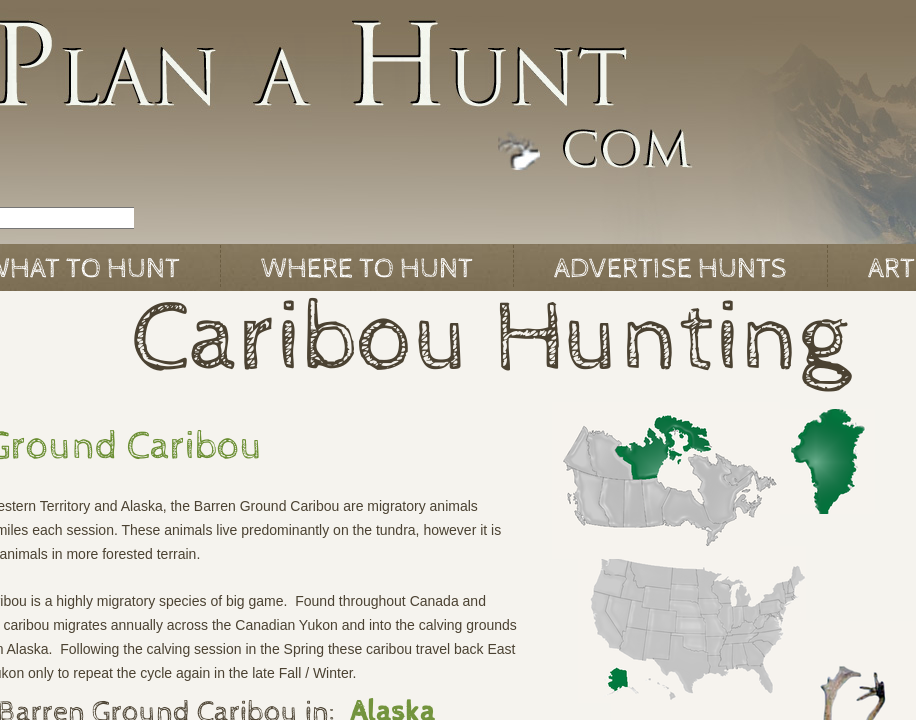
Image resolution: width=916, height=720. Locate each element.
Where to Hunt (367, 269)
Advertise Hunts (670, 269)
